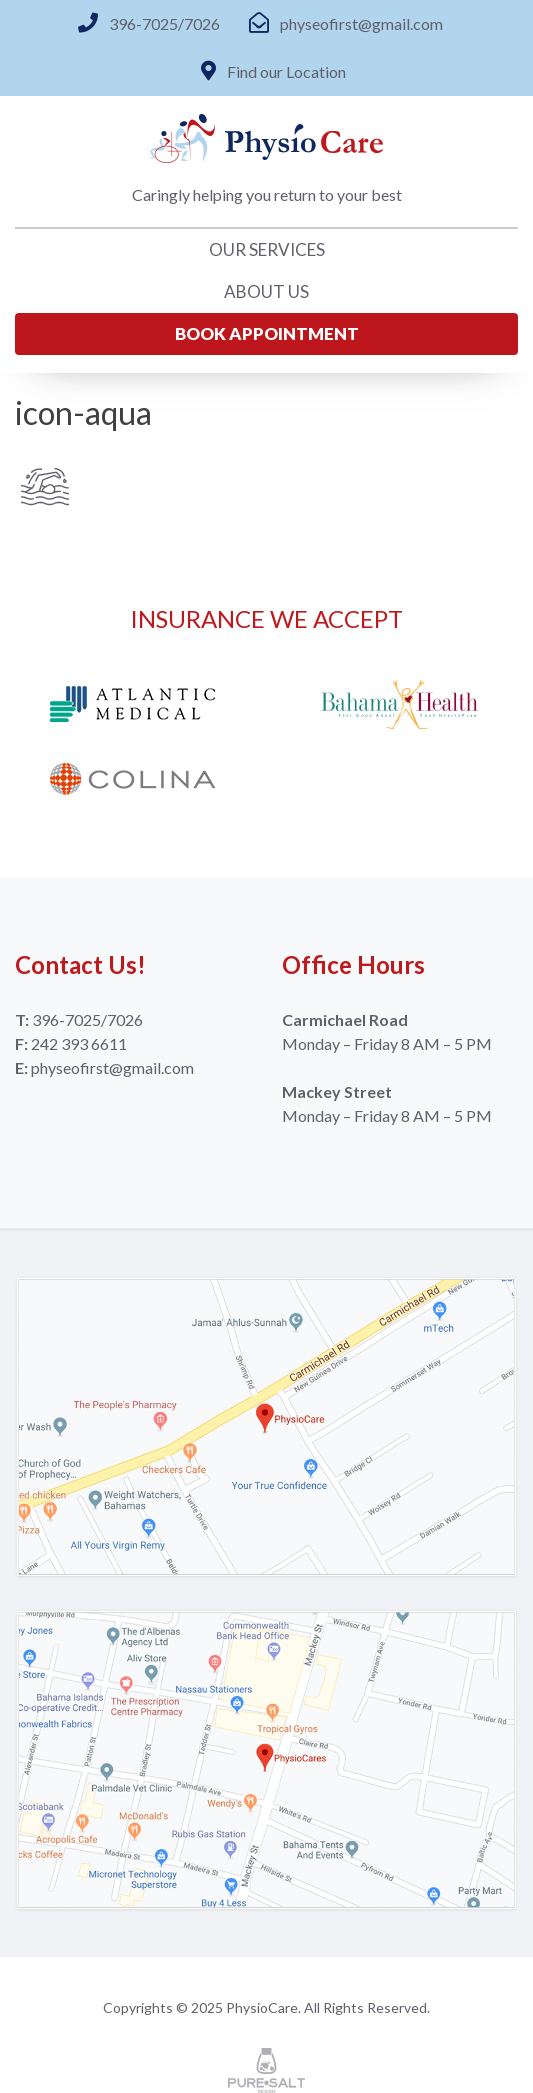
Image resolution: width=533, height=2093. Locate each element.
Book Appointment (267, 333)
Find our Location (286, 71)
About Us (266, 291)
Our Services (267, 249)
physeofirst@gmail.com (361, 23)
